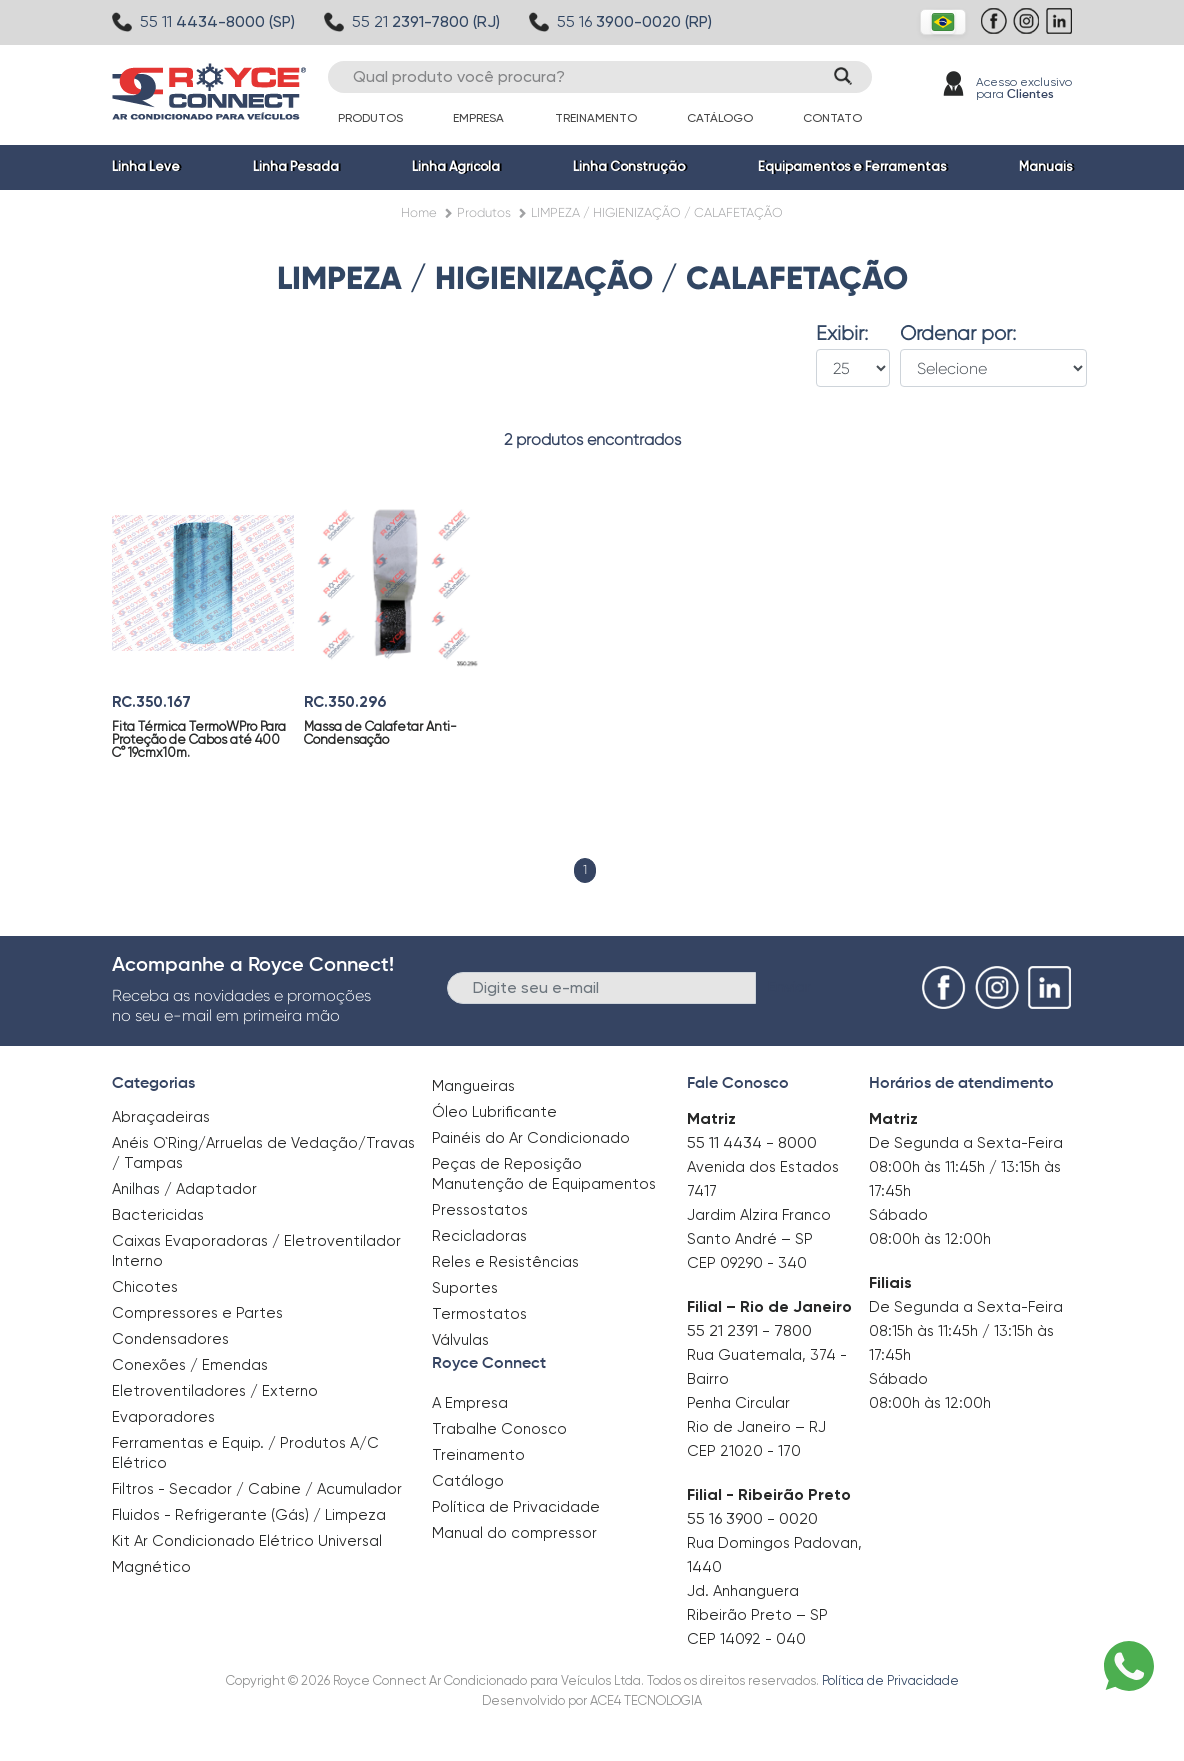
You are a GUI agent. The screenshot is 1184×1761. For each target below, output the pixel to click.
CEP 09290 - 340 (747, 1263)
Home (419, 212)
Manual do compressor (514, 1533)
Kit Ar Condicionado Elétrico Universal (247, 1541)
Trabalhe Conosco (499, 1429)
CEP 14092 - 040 (746, 1639)
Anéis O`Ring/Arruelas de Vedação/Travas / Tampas (263, 1153)
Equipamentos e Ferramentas (852, 166)
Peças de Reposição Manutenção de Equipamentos (544, 1174)
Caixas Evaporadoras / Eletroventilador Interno (256, 1251)
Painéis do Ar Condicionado (531, 1138)
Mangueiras (473, 1086)
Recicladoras (479, 1236)
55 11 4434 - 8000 (752, 1142)
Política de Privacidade (516, 1507)
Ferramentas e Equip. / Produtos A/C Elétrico (245, 1453)
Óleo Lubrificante (494, 1112)
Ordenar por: (958, 334)
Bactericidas (158, 1215)
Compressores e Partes (197, 1313)
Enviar (789, 986)
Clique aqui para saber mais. (867, 1731)
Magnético (151, 1560)
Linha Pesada (296, 166)
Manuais (1045, 166)
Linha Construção (629, 166)
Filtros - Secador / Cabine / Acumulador (257, 1489)
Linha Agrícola (456, 166)
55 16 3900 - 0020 (752, 1518)
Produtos (370, 118)
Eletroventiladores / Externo (215, 1391)
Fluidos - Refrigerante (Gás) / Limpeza (249, 1515)
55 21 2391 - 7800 (749, 1330)
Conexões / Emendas (190, 1365)
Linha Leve (146, 166)
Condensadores (170, 1339)
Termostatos (479, 1314)
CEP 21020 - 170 (744, 1451)
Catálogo (720, 118)
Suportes (465, 1288)
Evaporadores (163, 1417)
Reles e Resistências (505, 1262)
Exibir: (842, 334)
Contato (832, 118)
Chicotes (145, 1287)
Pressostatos (480, 1210)
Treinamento (596, 118)
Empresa (478, 118)
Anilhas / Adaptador (184, 1189)
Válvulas (460, 1340)
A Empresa (470, 1403)
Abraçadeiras (161, 1117)
